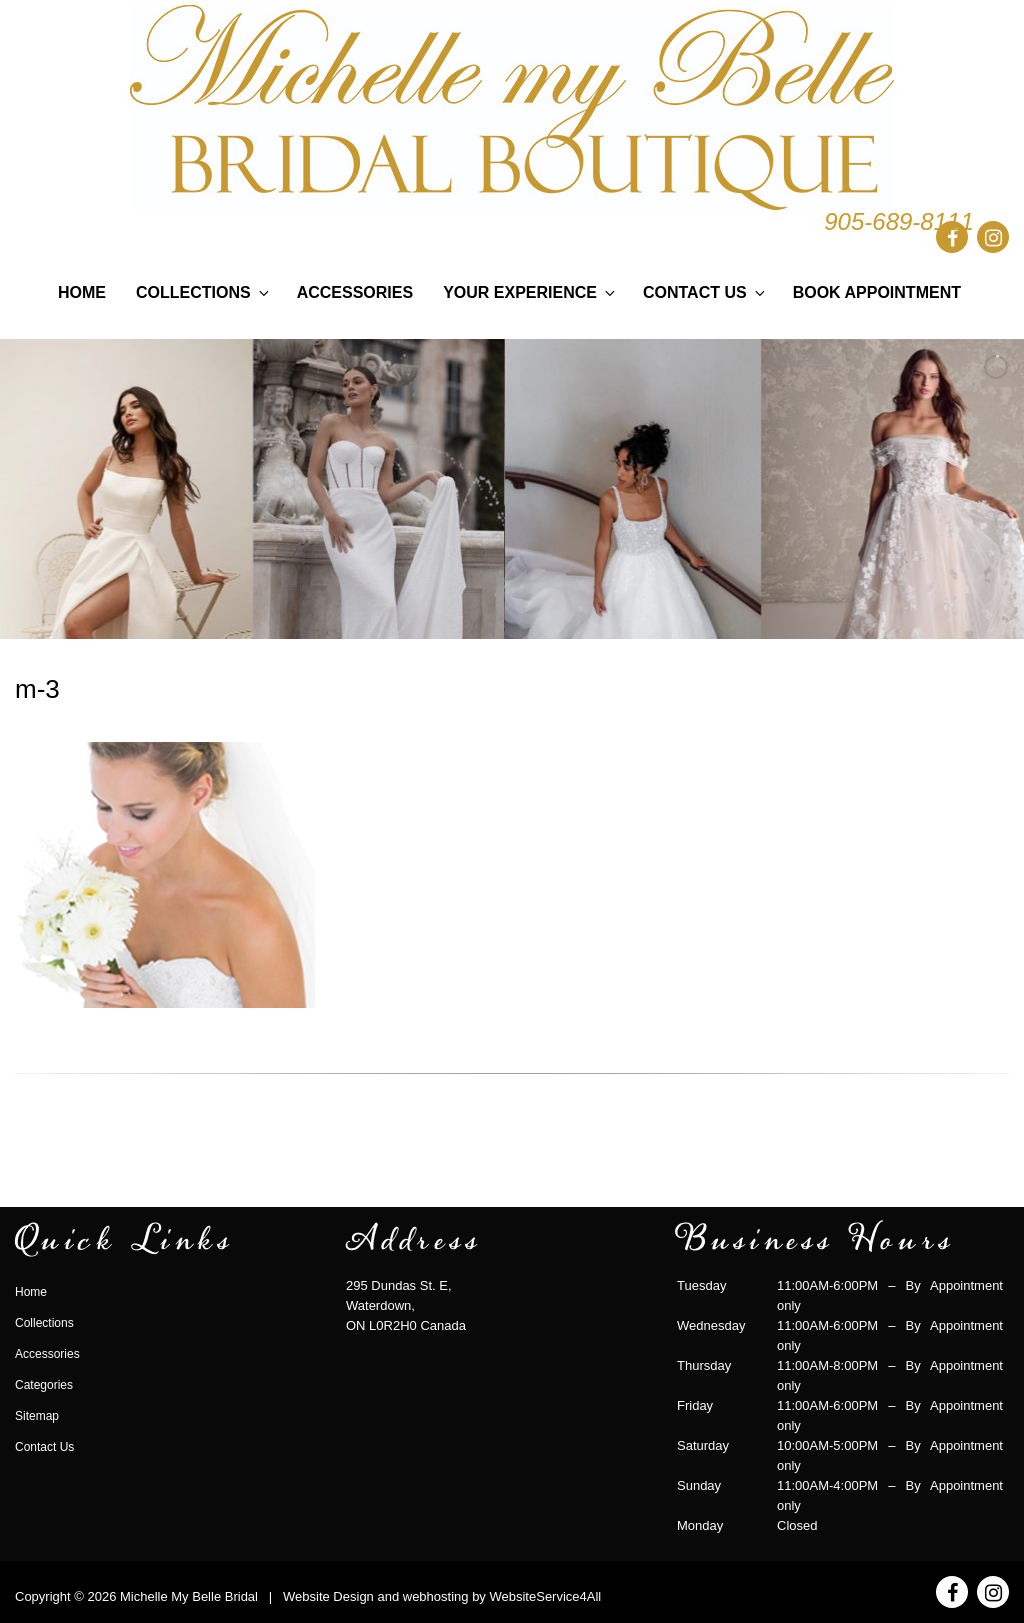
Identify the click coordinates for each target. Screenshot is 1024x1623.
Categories (44, 1385)
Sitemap (37, 1416)
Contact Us (705, 292)
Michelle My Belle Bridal (189, 1596)
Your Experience (530, 292)
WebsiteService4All (545, 1596)
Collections (204, 292)
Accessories (355, 292)
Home (82, 292)
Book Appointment (877, 292)
